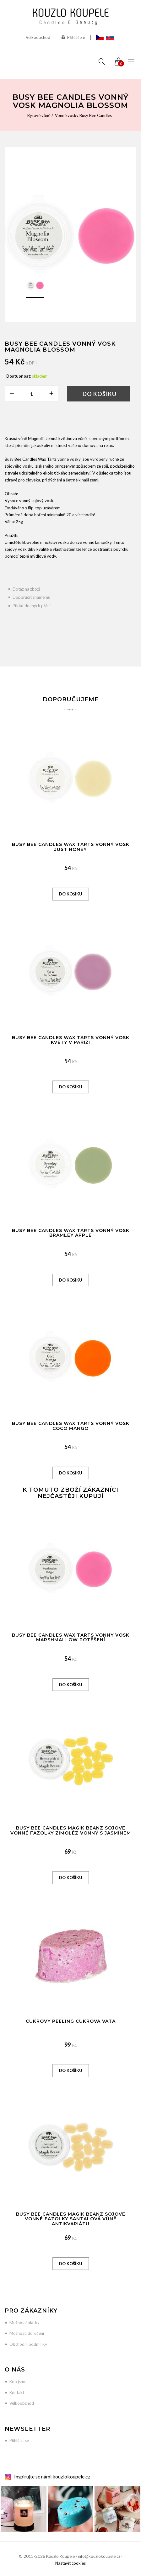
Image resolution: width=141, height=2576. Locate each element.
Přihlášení (73, 37)
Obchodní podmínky (28, 2344)
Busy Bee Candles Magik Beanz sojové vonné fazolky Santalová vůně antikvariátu (70, 2219)
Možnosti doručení (26, 2333)
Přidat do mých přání (32, 605)
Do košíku (100, 393)
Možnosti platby (24, 2322)
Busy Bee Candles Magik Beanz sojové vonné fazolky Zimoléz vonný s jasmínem (70, 1830)
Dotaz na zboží (26, 589)
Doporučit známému (31, 597)
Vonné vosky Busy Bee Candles (83, 115)
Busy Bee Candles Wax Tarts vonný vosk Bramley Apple (70, 1233)
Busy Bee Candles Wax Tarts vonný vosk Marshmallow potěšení (70, 1637)
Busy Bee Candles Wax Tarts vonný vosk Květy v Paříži (70, 1040)
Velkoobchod (38, 37)
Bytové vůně (38, 115)
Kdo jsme (17, 2381)
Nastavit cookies (70, 2563)
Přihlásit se (19, 2440)
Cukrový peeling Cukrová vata (71, 2021)
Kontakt (16, 2392)
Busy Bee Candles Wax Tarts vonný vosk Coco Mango (70, 1426)
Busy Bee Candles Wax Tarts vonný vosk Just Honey (70, 847)
